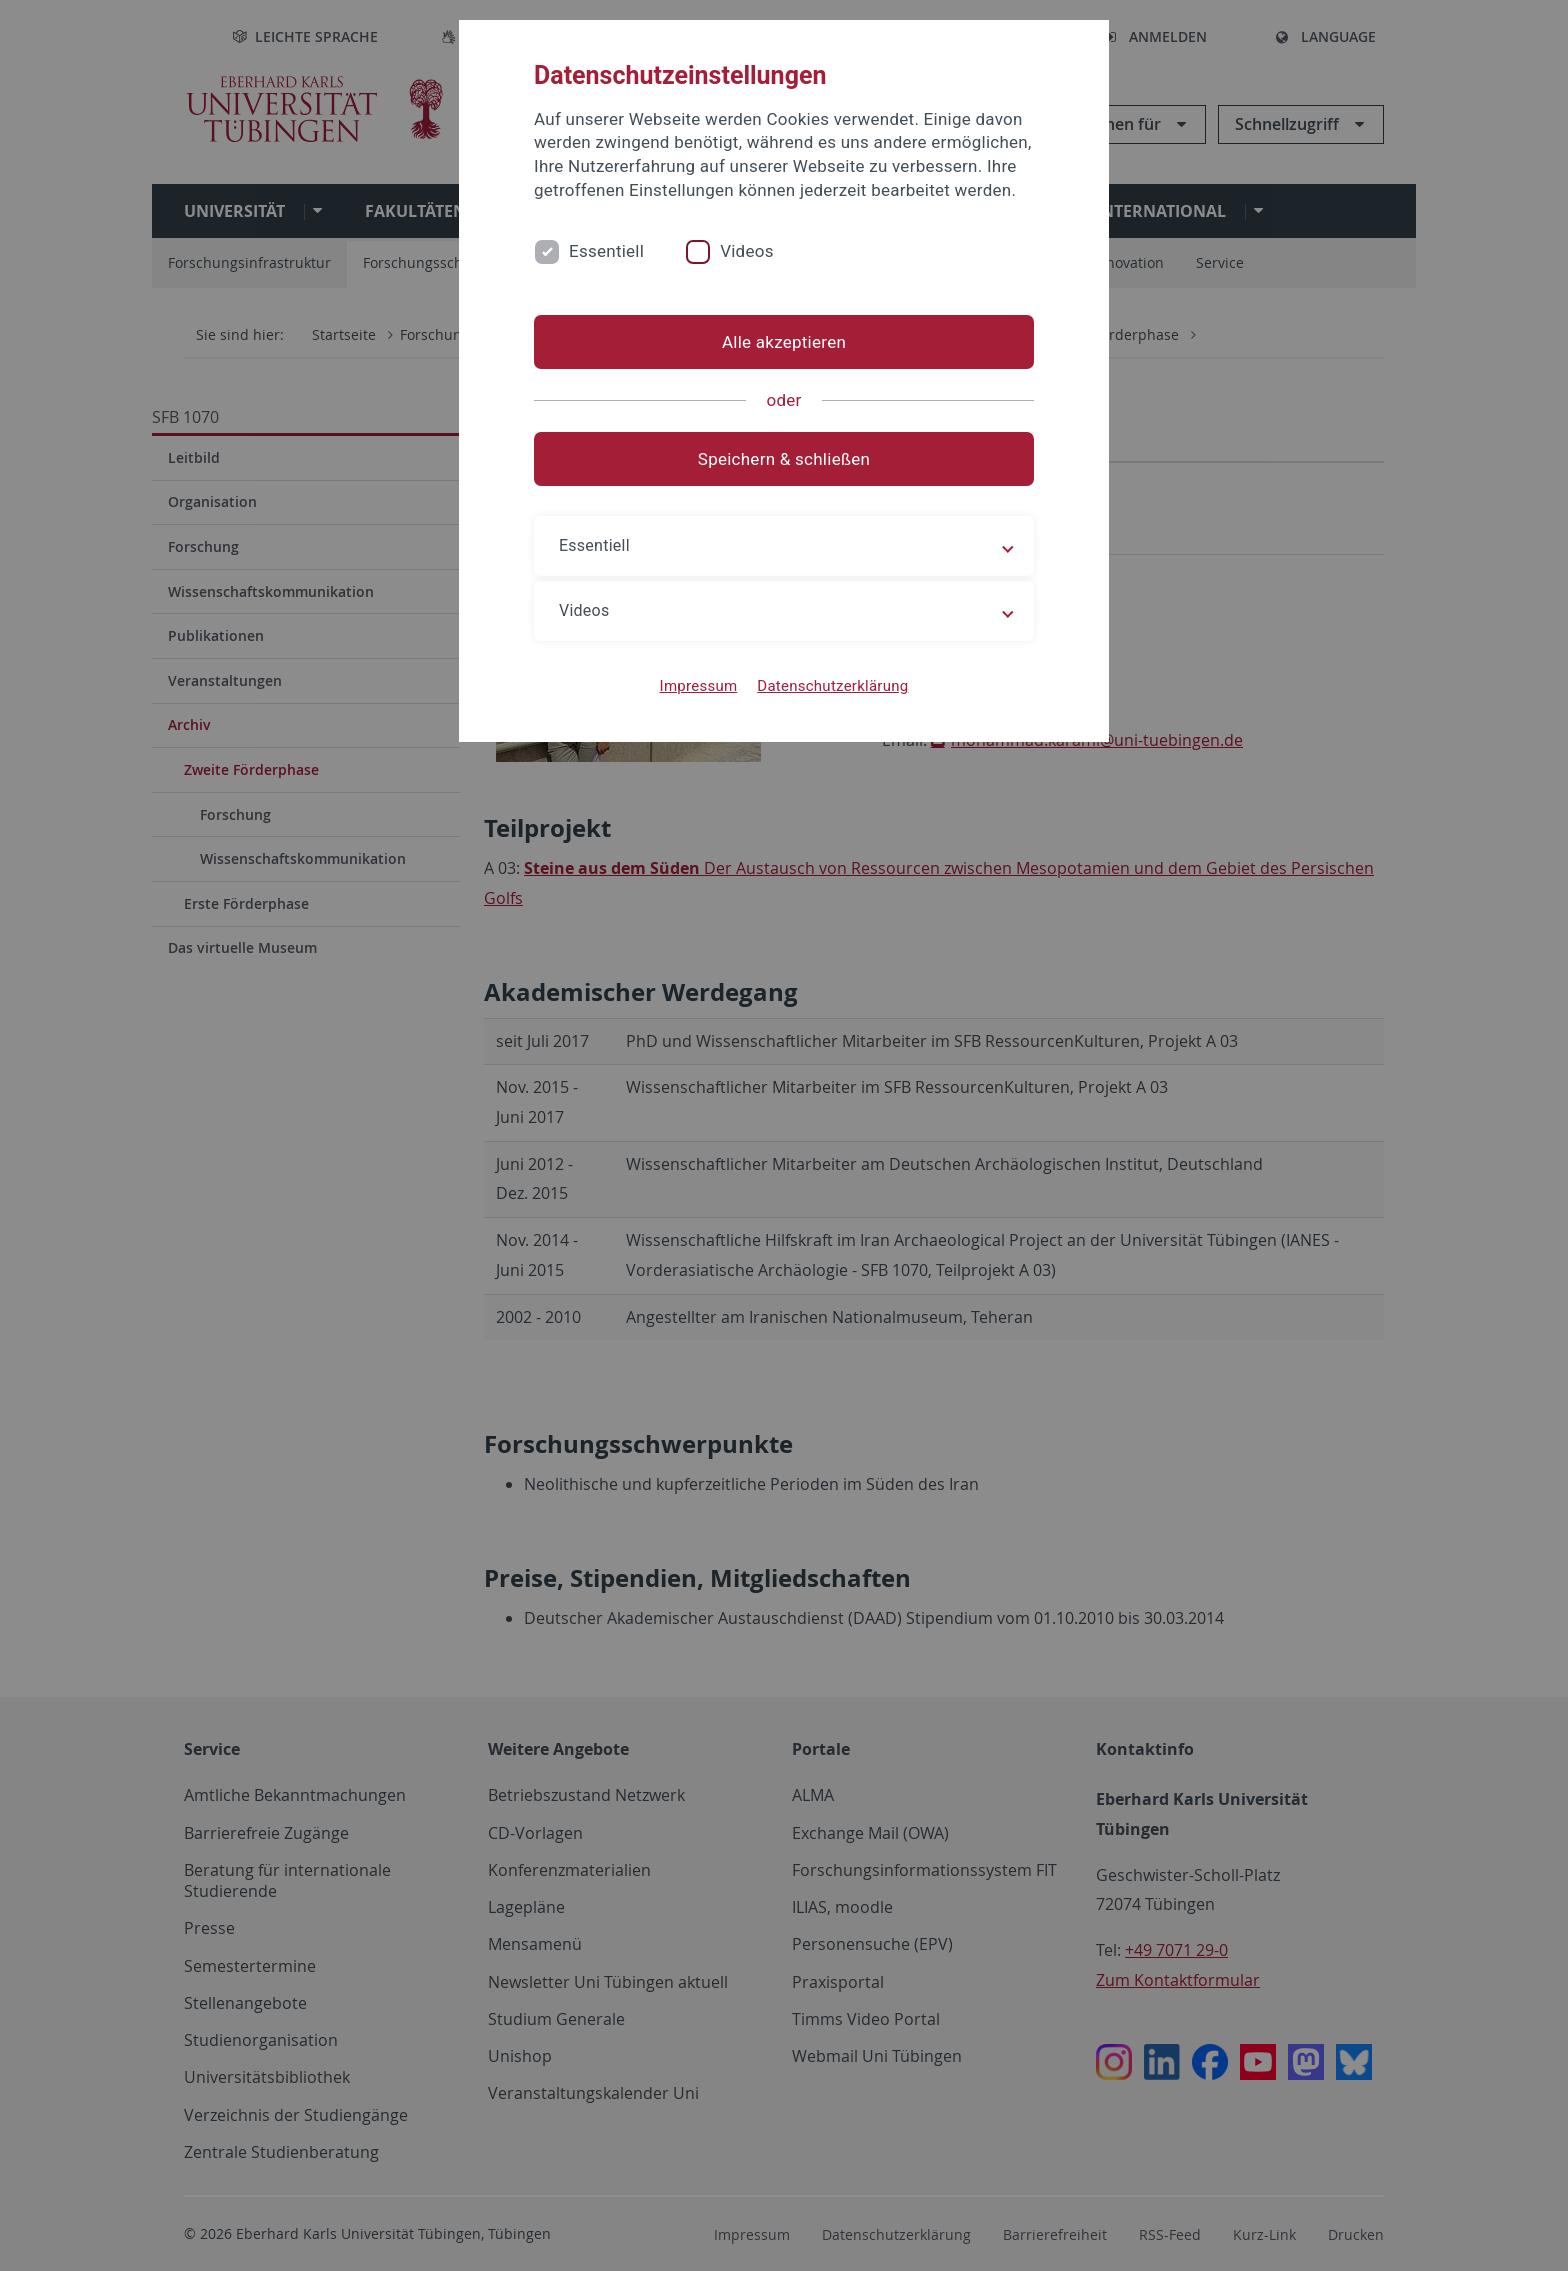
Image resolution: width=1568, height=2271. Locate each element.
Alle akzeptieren (784, 342)
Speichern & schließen (784, 459)
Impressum (699, 686)
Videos (747, 251)
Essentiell (606, 251)
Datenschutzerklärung (832, 686)
